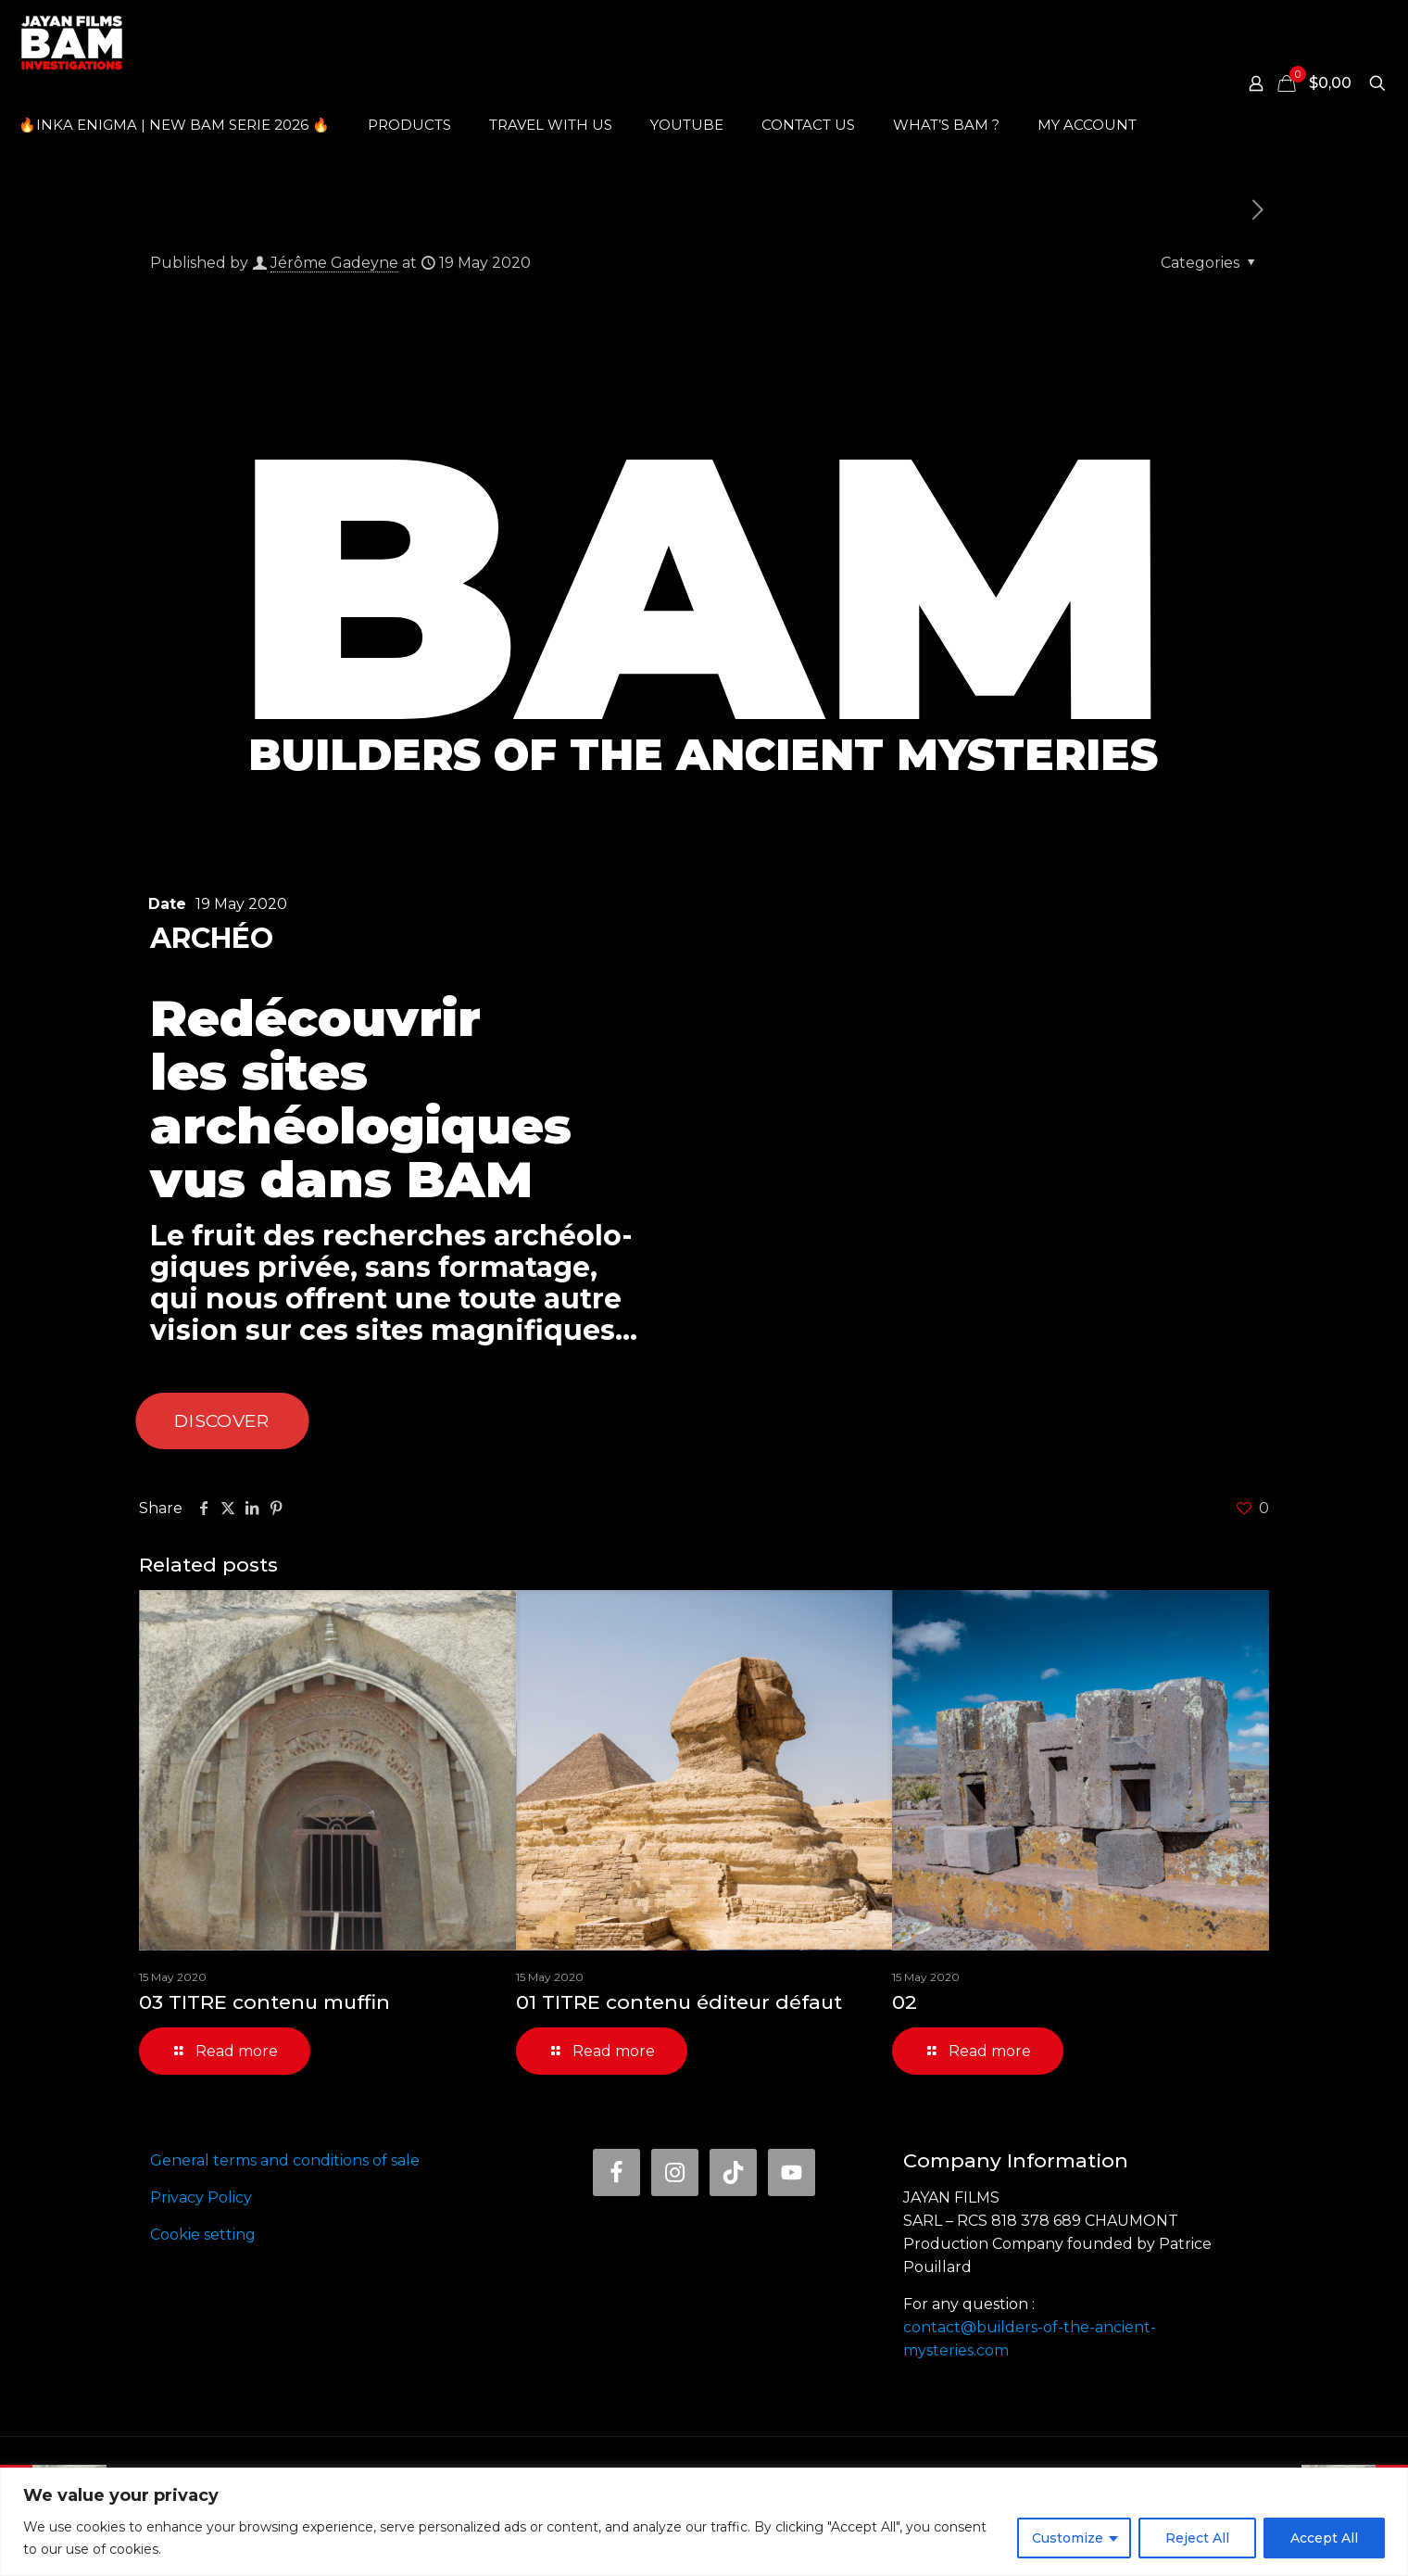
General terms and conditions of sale (285, 2160)
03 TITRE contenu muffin (264, 2002)
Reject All (1197, 2538)
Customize (1067, 2538)
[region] (704, 2522)
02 (904, 2002)
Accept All (1324, 2538)
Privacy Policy (201, 2197)
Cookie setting (203, 2234)
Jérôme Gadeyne (334, 262)
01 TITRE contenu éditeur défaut (679, 2002)
